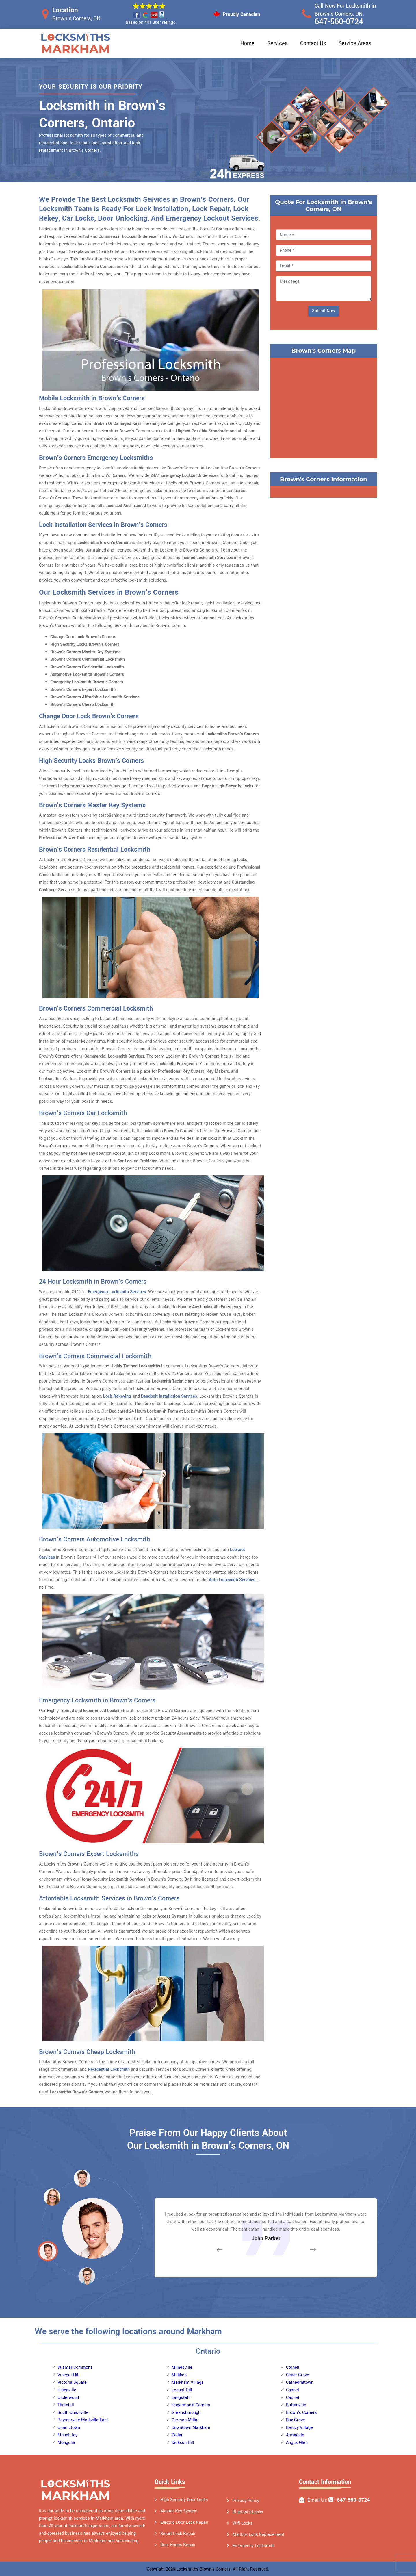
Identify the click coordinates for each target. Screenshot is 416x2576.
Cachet (292, 2397)
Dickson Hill (183, 2443)
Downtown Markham (191, 2428)
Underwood (68, 2397)
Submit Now (323, 311)
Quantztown (68, 2428)
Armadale (295, 2435)
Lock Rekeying (117, 1396)
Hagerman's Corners (191, 2405)
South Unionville (72, 2413)
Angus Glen (297, 2443)
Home (247, 43)
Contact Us (313, 43)
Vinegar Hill (68, 2375)
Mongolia (66, 2443)
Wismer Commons (75, 2367)
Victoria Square (72, 2382)
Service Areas (355, 43)
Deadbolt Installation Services (169, 1396)
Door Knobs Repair (178, 2545)
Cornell (292, 2367)
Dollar (177, 2435)
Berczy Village (299, 2428)
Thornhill (65, 2405)
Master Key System (179, 2511)
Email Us (317, 2500)
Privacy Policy (246, 2501)
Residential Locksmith (109, 2069)
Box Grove (295, 2420)
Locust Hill (182, 2390)
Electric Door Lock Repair (184, 2522)
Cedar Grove (297, 2375)
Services (277, 43)
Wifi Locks (242, 2523)
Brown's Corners (301, 2413)
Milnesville (182, 2367)
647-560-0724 (339, 21)
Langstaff (181, 2397)
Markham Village (188, 2382)
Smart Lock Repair (178, 2534)
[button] (87, 2276)
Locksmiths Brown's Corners (203, 2569)
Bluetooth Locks (248, 2512)
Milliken (179, 2375)
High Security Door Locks (184, 2500)
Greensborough (186, 2413)
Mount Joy (67, 2435)
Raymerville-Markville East (82, 2420)
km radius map (323, 406)
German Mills (184, 2420)
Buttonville (296, 2405)
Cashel (292, 2390)
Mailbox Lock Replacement (258, 2534)
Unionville (66, 2390)
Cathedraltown (299, 2382)
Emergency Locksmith (254, 2546)
